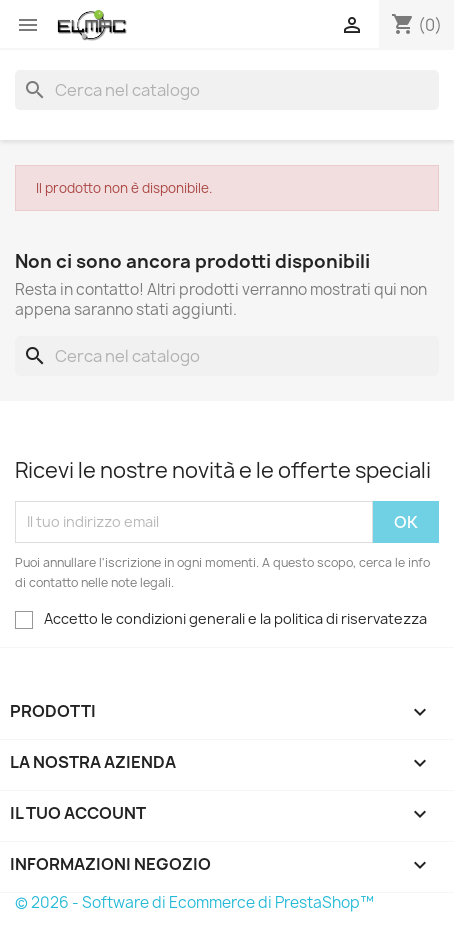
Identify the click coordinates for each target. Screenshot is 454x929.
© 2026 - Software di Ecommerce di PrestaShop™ (194, 902)
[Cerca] (227, 90)
